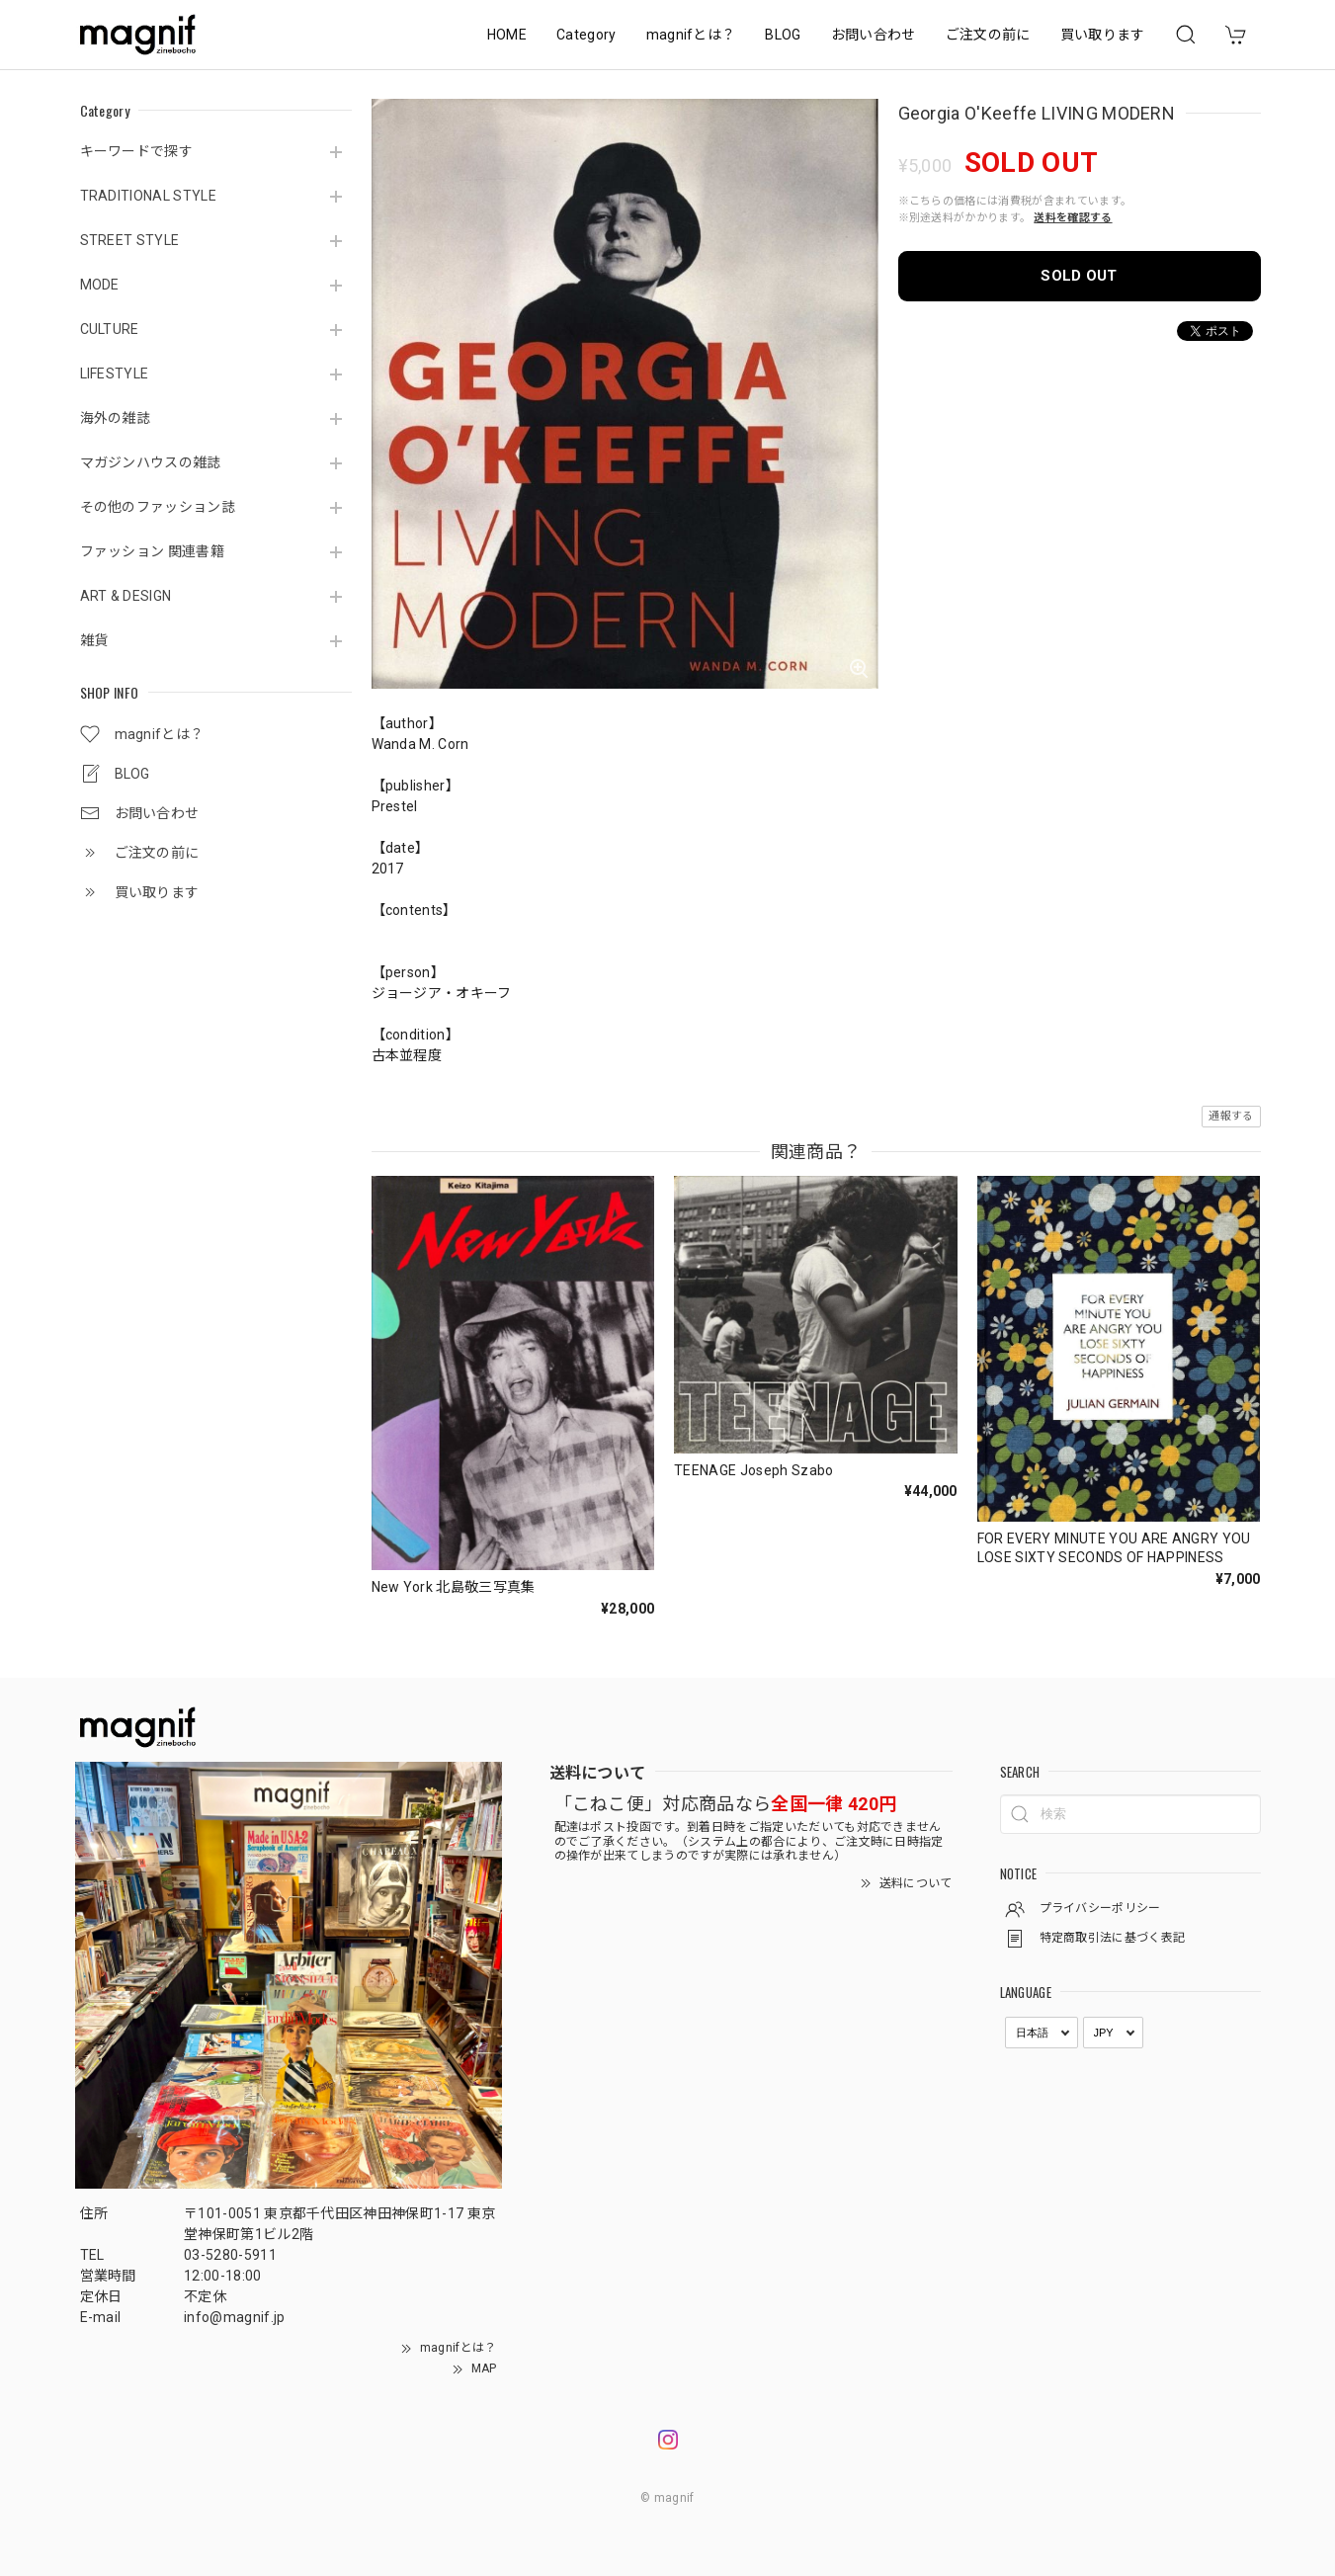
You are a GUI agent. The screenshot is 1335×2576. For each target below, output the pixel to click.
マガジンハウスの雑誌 (150, 462)
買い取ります (1102, 34)
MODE (100, 284)
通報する (1231, 1116)
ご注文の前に (988, 34)
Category (586, 34)
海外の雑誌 (115, 418)
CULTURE (109, 329)
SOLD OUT (1079, 276)
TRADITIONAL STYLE (148, 196)
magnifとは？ (691, 34)
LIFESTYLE (114, 373)
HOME (507, 34)
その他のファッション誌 (158, 507)
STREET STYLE (130, 240)
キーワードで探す (137, 151)
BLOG (782, 34)
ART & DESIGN (126, 596)
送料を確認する (1073, 217)
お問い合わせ (873, 34)
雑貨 (94, 640)
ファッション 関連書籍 (152, 551)
